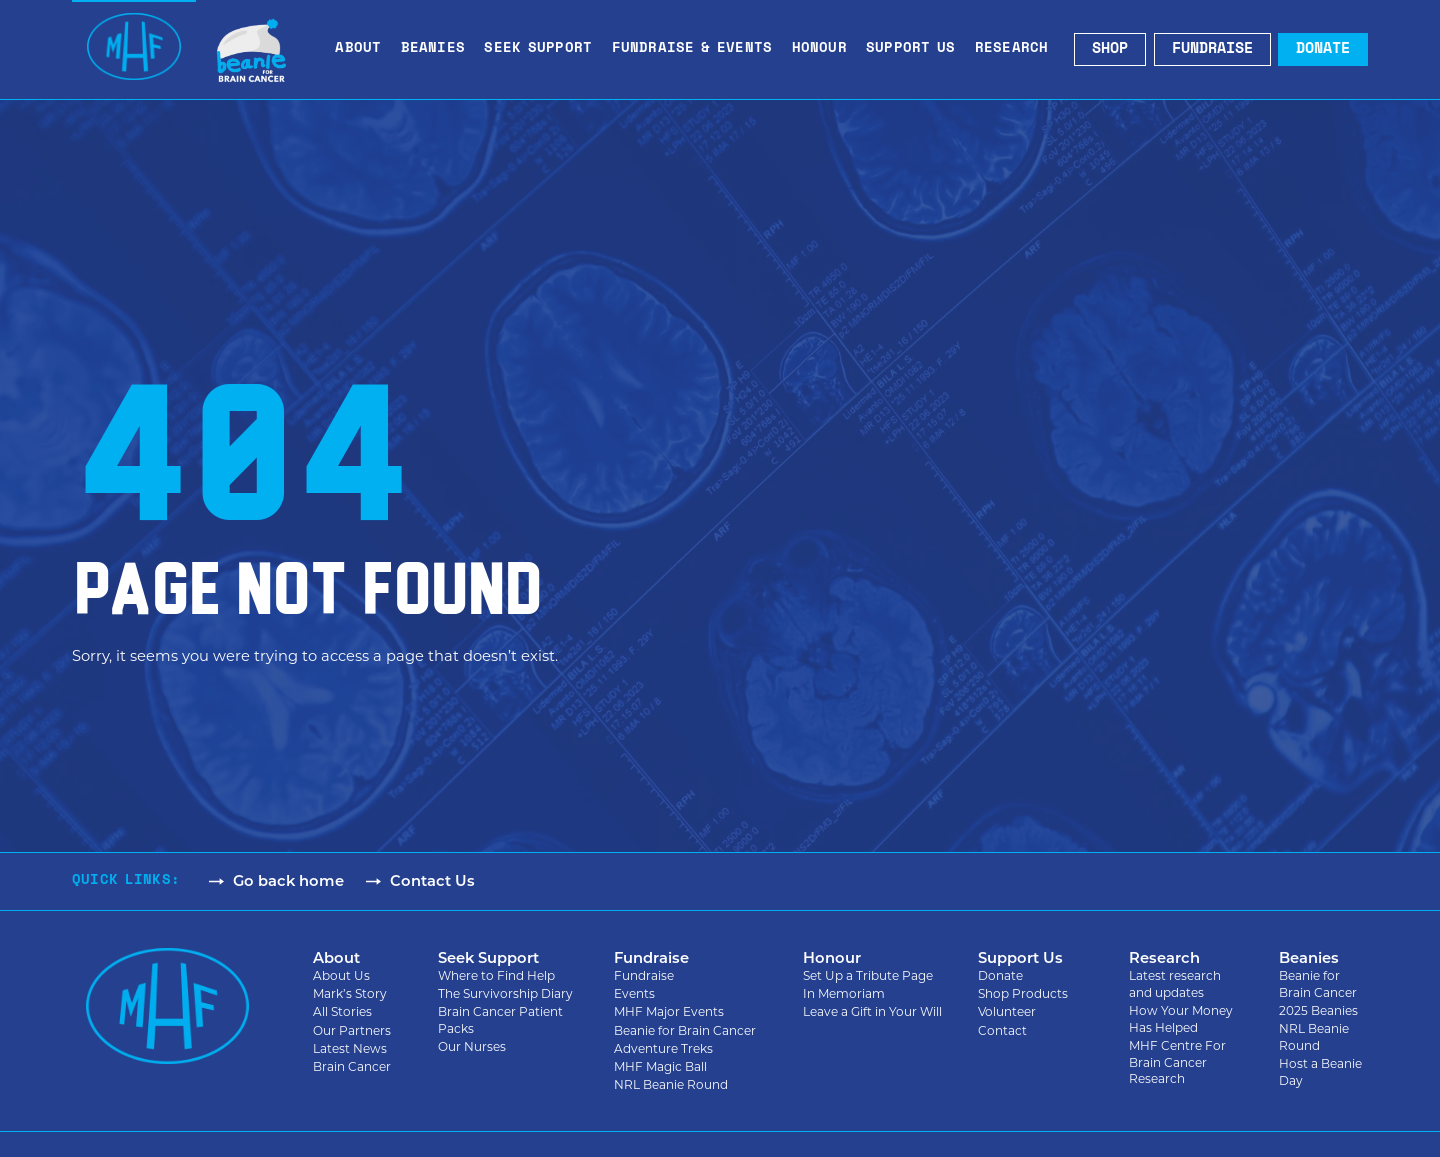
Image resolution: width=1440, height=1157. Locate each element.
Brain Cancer (352, 1067)
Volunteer (1007, 1012)
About (363, 50)
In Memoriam (844, 994)
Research (1017, 50)
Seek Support (543, 50)
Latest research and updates (1175, 985)
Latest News (350, 1049)
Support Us (916, 50)
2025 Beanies (1318, 1011)
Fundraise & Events (697, 50)
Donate (1000, 976)
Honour (824, 50)
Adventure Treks (663, 1049)
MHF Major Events (669, 1012)
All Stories (342, 1012)
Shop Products (1023, 994)
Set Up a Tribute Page (868, 976)
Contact (1002, 1031)
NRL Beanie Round (671, 1085)
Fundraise (644, 976)
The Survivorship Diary (505, 994)
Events (634, 994)
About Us (341, 976)
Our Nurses (472, 1047)
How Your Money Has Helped (1181, 1020)
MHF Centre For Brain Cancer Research (1177, 1063)
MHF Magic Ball (660, 1067)
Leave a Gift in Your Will (872, 1012)
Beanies (438, 50)
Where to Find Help (496, 976)
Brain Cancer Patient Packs (500, 1021)
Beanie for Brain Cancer (685, 1031)
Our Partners (352, 1031)
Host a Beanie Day (1320, 1073)
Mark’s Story (350, 994)
